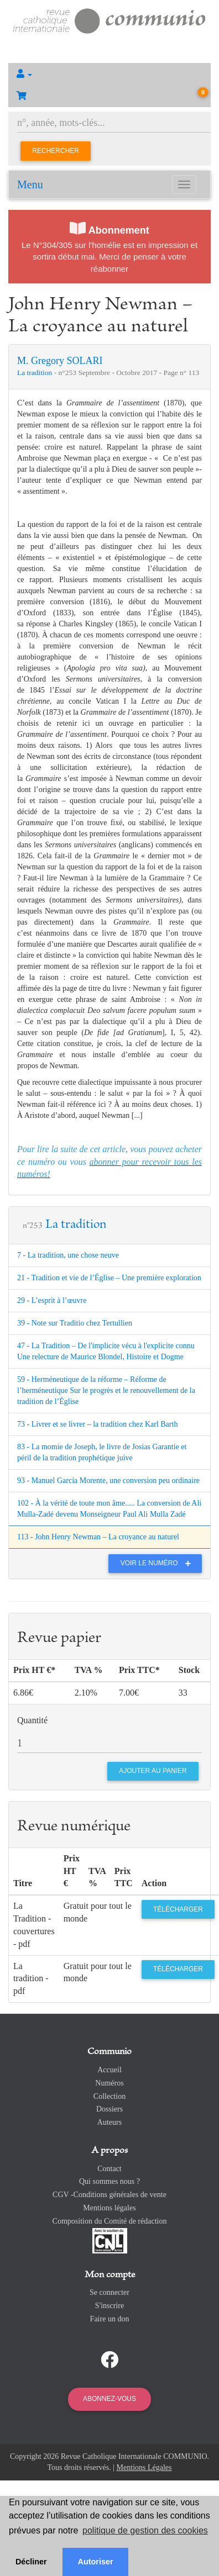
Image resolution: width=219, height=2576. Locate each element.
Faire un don (109, 2319)
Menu (30, 184)
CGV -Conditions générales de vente (109, 2194)
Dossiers (109, 2109)
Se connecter (109, 2292)
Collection (109, 2096)
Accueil (109, 2070)
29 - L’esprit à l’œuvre (51, 1300)
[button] (109, 74)
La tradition (35, 372)
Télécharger (178, 1909)
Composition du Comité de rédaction (110, 2221)
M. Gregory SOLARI (60, 360)
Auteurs (109, 2122)
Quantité (32, 1720)
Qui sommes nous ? (109, 2181)
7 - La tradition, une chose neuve (68, 1255)
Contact (109, 2169)
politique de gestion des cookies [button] (145, 2530)
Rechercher (55, 151)
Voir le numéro (158, 1563)
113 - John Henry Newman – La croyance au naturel (98, 1537)
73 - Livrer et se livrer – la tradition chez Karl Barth (97, 1424)
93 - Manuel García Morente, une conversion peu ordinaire (108, 1480)
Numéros (109, 2083)
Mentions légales (109, 2208)
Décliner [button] (31, 2561)
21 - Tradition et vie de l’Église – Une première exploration (109, 1278)
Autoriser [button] (95, 2561)
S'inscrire (109, 2305)
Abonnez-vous (109, 2399)
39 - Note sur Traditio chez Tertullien (74, 1323)
